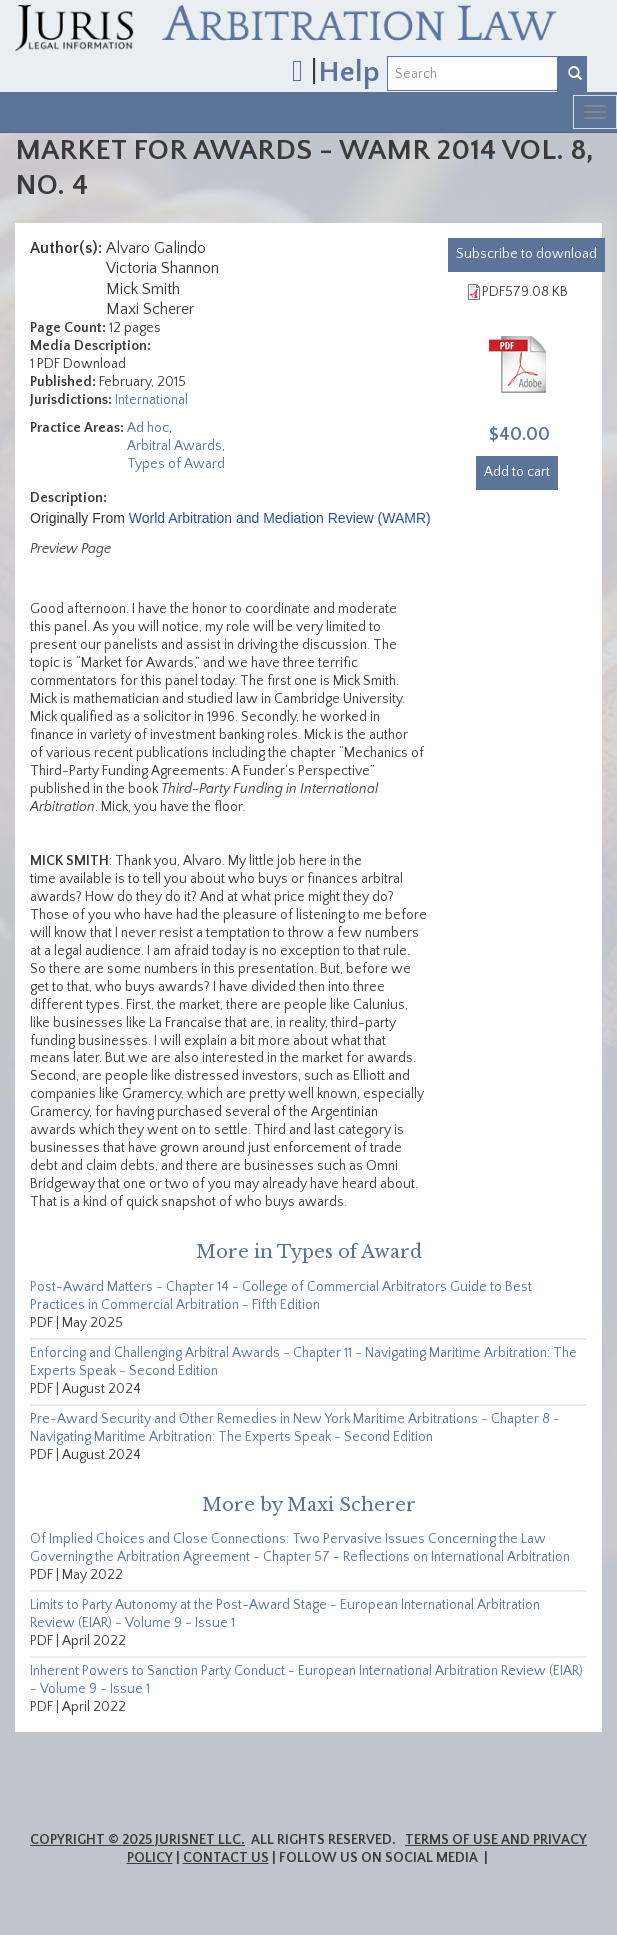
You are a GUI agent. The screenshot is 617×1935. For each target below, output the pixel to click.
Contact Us (226, 1858)
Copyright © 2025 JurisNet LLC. (137, 1840)
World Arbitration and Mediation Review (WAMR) (280, 518)
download (526, 254)
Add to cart (517, 472)
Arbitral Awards (174, 446)
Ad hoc (148, 428)
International (151, 400)
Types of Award (176, 464)
